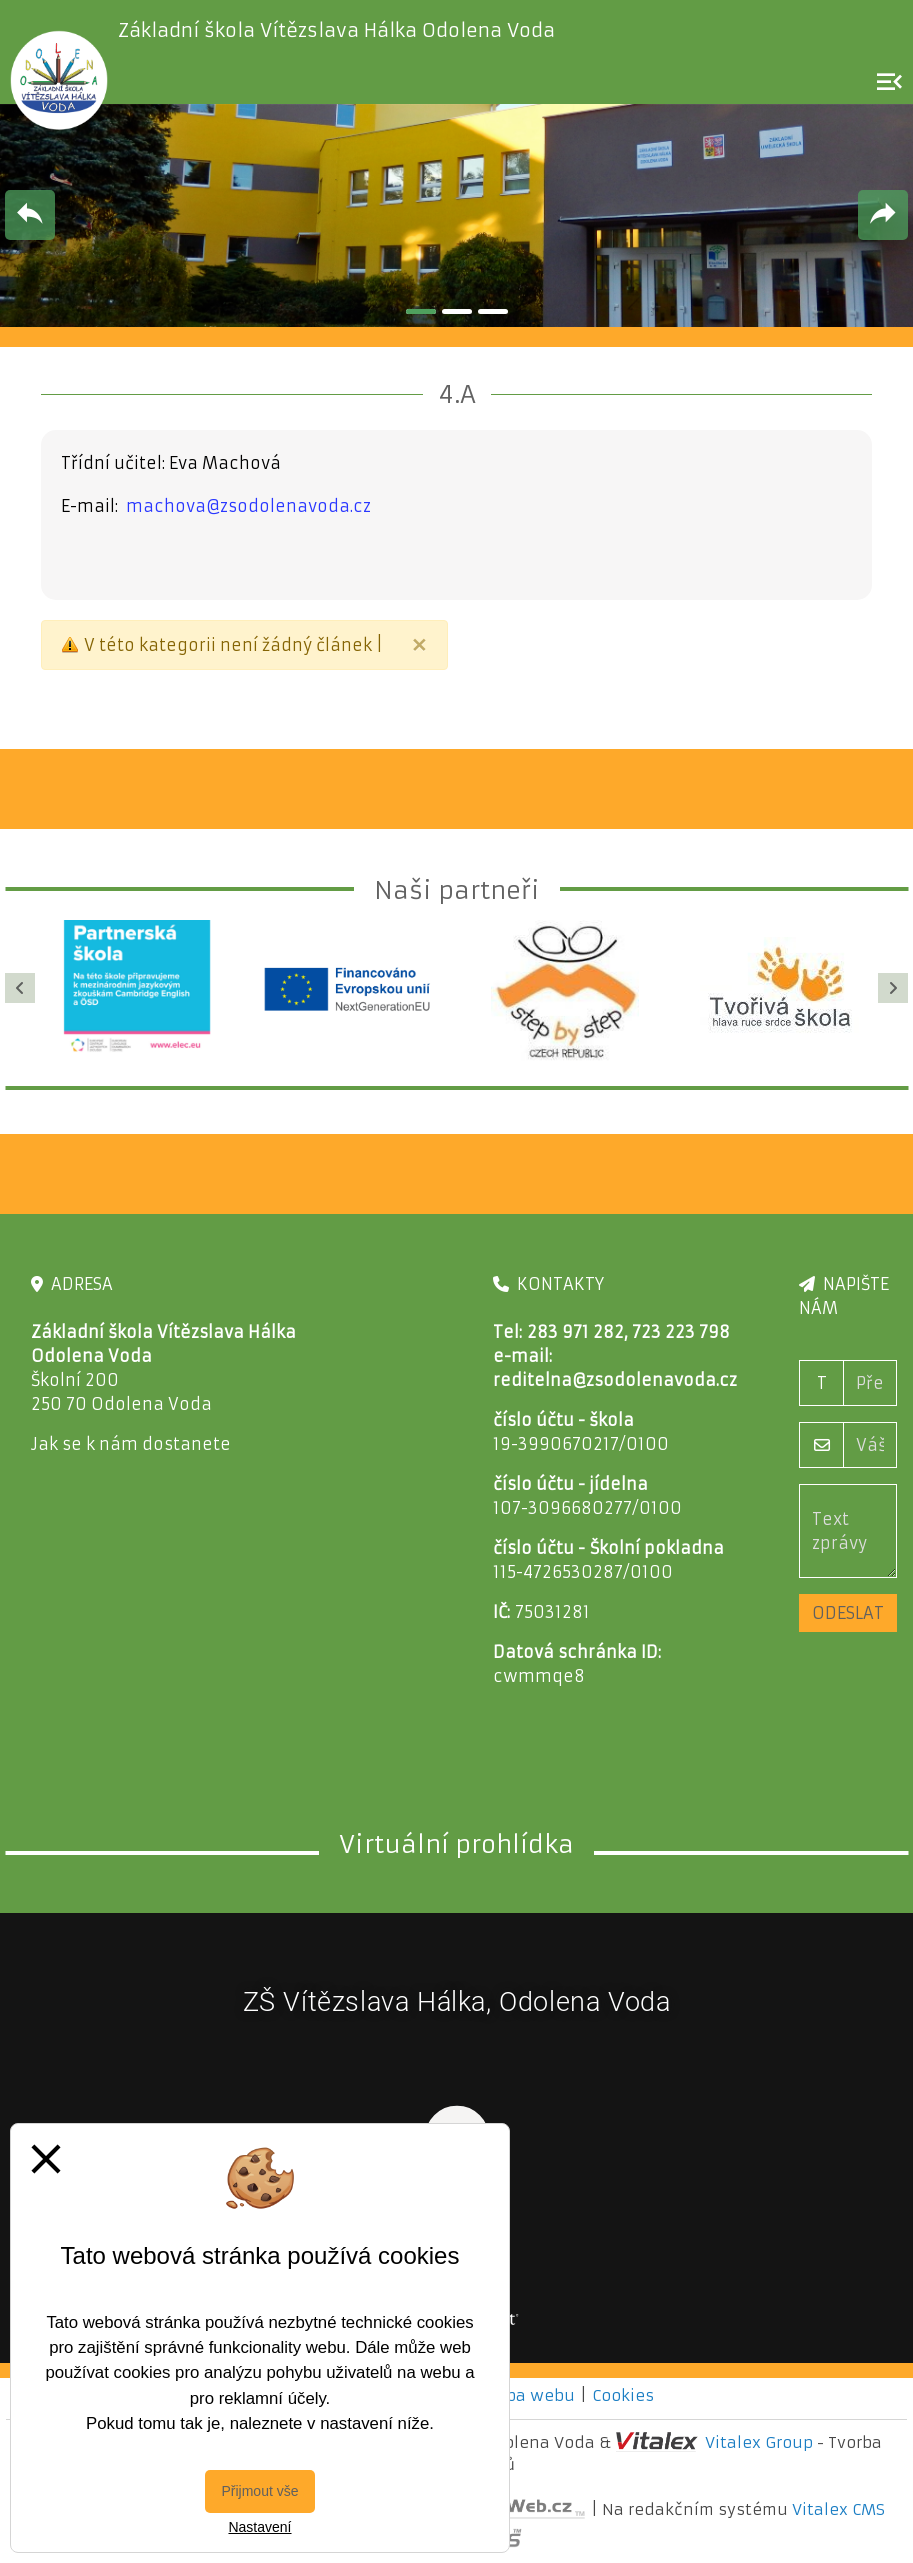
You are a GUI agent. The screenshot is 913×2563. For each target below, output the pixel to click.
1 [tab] (421, 311)
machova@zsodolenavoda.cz (248, 506)
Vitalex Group (759, 2442)
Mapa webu (528, 2395)
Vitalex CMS (838, 2509)
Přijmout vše (259, 2491)
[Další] (893, 988)
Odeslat (848, 1613)
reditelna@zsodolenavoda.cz (615, 1380)
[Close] (419, 645)
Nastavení (259, 2527)
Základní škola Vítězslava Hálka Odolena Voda (336, 30)
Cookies (623, 2395)
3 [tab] (493, 311)
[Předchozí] (20, 988)
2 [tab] (457, 311)
